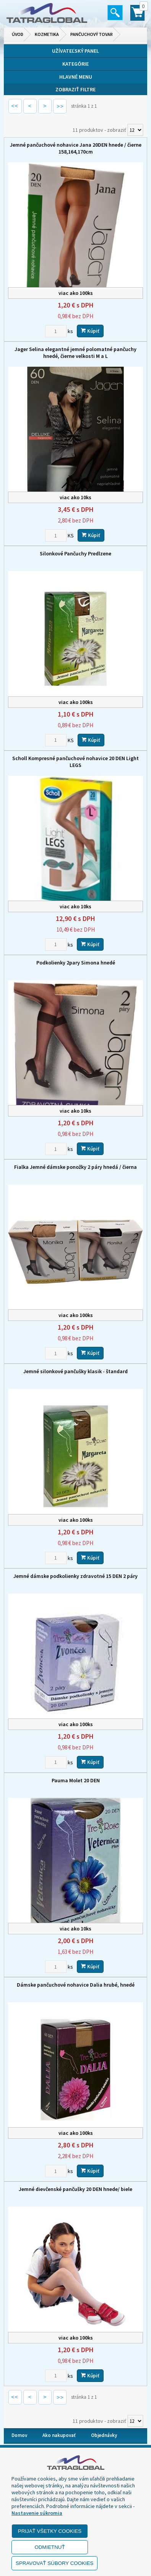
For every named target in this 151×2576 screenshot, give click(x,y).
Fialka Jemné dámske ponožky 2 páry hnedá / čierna (75, 1166)
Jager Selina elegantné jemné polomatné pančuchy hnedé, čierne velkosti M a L (75, 352)
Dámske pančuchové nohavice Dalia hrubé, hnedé (76, 1984)
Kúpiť (90, 331)
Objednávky (104, 2435)
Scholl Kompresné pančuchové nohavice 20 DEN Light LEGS (75, 762)
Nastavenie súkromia (36, 2513)
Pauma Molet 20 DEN (76, 1780)
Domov (19, 2435)
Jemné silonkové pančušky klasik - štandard (75, 1371)
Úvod (17, 34)
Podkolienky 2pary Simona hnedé (75, 962)
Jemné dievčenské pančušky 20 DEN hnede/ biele (75, 2189)
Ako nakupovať (59, 2435)
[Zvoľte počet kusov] (56, 331)
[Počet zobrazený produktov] (135, 130)
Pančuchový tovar (91, 34)
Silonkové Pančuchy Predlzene (75, 553)
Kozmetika (47, 34)
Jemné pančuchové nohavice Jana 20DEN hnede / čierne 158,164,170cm (75, 148)
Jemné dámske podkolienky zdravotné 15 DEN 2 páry (75, 1576)
